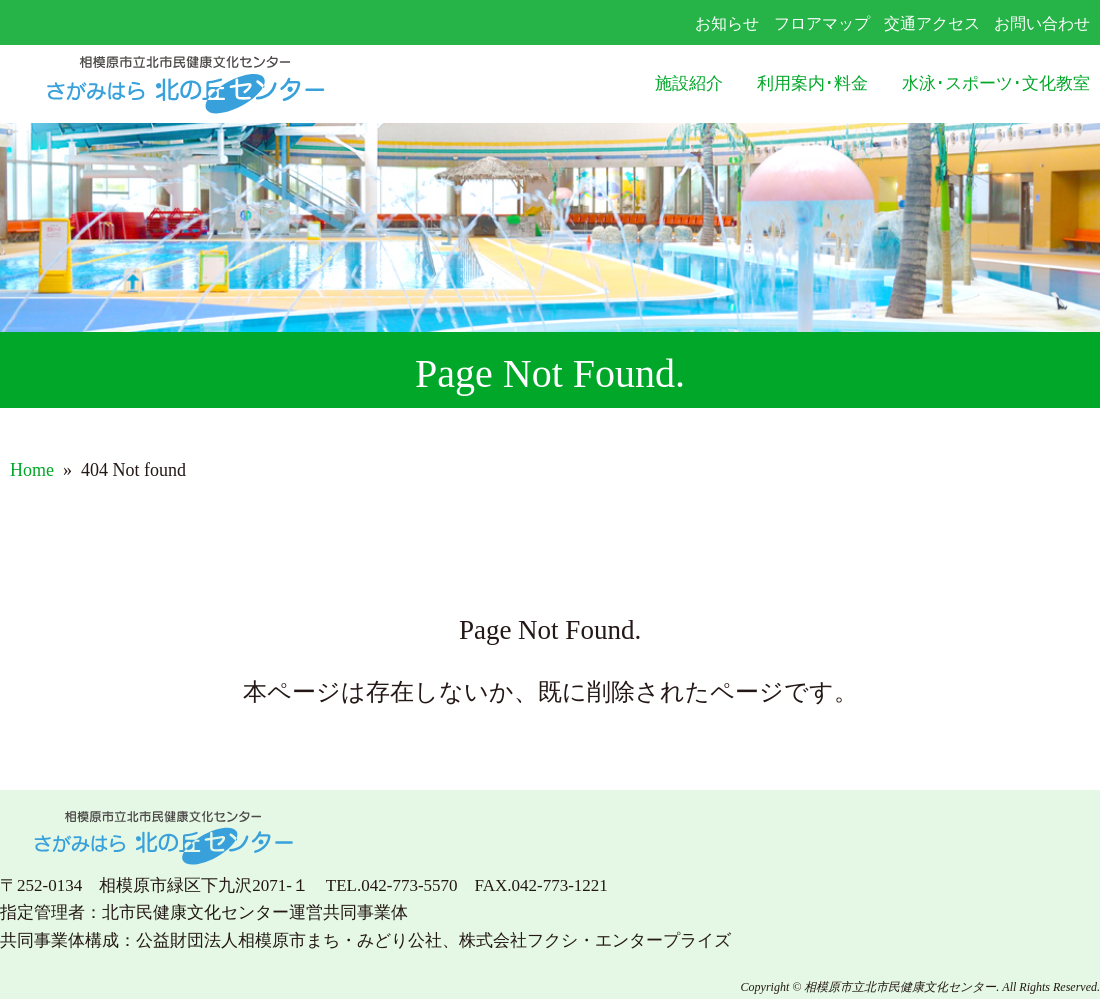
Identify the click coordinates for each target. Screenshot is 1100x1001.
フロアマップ (822, 23)
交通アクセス (932, 23)
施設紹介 (689, 83)
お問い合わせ (1042, 23)
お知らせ (727, 23)
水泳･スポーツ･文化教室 (996, 83)
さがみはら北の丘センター (226, 84)
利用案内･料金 (812, 83)
